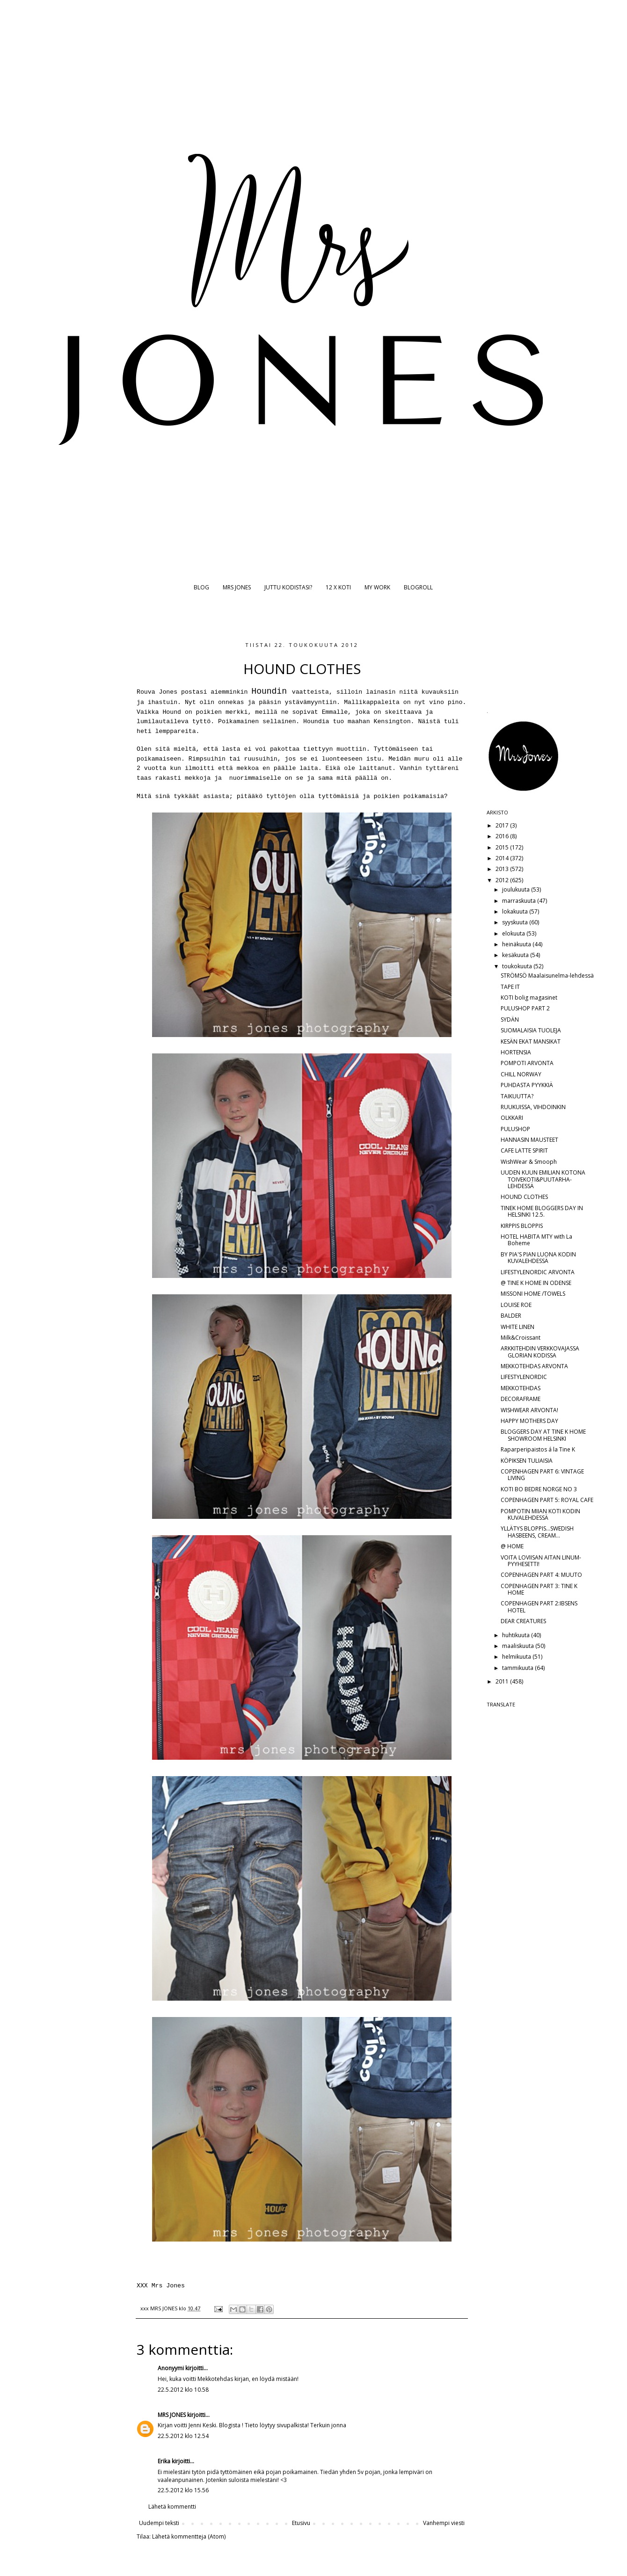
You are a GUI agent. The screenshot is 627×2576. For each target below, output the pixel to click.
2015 (503, 847)
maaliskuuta (518, 1646)
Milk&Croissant (520, 1338)
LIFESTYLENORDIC (524, 1377)
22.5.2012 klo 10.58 (183, 2390)
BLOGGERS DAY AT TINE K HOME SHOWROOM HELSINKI (543, 1435)
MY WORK (377, 587)
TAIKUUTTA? (517, 1096)
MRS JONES (237, 587)
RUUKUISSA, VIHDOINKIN (533, 1107)
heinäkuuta (517, 944)
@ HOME (512, 1546)
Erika (164, 2461)
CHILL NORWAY (521, 1074)
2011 (503, 1681)
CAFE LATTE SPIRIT (524, 1150)
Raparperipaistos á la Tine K (538, 1449)
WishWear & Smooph (529, 1162)
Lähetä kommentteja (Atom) (189, 2536)
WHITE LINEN (517, 1327)
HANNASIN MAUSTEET (529, 1140)
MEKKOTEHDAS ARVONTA (534, 1366)
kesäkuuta (516, 955)
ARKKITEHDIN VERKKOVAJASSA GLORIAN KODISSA (540, 1351)
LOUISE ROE (516, 1305)
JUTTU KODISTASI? (288, 587)
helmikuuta (517, 1657)
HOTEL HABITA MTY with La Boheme (536, 1240)
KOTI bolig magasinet (529, 997)
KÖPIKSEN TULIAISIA (527, 1461)
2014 (503, 858)
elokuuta (514, 933)
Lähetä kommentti (172, 2507)
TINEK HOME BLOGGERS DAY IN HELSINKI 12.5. (542, 1211)
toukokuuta (517, 966)
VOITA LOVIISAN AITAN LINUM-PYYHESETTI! (541, 1560)
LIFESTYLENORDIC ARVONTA (538, 1272)
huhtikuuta (516, 1635)
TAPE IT (510, 987)
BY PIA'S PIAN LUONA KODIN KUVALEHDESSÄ (538, 1257)
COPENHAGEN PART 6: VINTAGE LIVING (542, 1474)
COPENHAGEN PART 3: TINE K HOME (539, 1589)
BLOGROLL (418, 587)
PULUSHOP (515, 1129)
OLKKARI (512, 1118)
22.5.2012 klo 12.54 (183, 2436)
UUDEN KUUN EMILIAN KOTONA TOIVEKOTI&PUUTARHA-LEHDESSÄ (543, 1179)
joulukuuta (516, 889)
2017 (503, 825)
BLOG (201, 587)
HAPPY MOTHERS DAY (529, 1421)
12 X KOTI (338, 587)
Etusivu (301, 2523)
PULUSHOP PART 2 (525, 1008)
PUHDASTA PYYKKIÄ (527, 1085)
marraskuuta (519, 901)
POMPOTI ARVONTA (527, 1063)
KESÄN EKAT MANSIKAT (531, 1041)
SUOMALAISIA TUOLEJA (531, 1030)
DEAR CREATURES (523, 1621)
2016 (503, 836)
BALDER (511, 1316)
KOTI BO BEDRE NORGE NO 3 (539, 1489)
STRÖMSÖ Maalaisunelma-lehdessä (547, 976)
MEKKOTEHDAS (520, 1388)
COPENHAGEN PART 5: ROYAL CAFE (547, 1500)
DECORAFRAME (520, 1399)
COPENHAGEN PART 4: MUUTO (541, 1575)
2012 (503, 880)
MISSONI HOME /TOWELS (533, 1294)
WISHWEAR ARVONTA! (529, 1410)
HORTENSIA (516, 1052)
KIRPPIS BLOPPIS (522, 1226)
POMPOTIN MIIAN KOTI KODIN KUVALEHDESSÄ (540, 1514)
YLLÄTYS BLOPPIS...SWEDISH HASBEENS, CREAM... (537, 1531)
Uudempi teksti (159, 2523)
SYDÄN (510, 1019)
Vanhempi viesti (444, 2523)
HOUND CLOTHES (524, 1197)
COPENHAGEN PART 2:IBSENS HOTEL (539, 1606)
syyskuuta (515, 922)
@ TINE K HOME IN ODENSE (536, 1283)
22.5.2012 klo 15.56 (183, 2490)
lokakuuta (515, 911)
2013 (503, 869)
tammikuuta (518, 1668)
